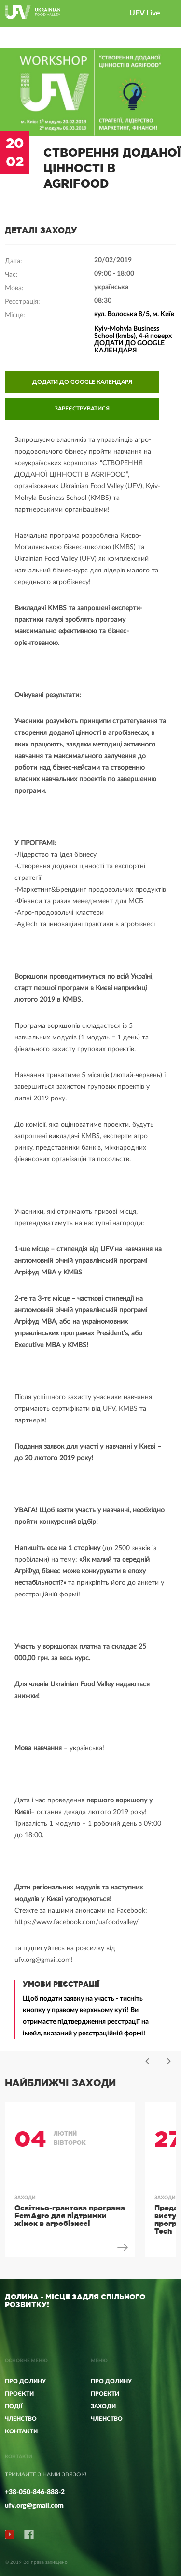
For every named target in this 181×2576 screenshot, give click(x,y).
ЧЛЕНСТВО (107, 2419)
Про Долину (25, 2381)
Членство (21, 2419)
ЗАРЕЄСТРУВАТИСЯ (82, 408)
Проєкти (19, 2394)
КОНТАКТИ (21, 2431)
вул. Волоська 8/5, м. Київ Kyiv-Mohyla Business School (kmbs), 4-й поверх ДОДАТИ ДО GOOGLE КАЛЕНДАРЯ (134, 332)
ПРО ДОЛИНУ (111, 2381)
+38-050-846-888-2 (35, 2492)
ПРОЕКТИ (105, 2394)
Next (169, 2061)
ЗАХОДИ (103, 2406)
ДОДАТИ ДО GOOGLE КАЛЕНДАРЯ (82, 382)
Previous (147, 2061)
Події (14, 2406)
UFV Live (144, 13)
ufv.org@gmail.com (34, 2506)
